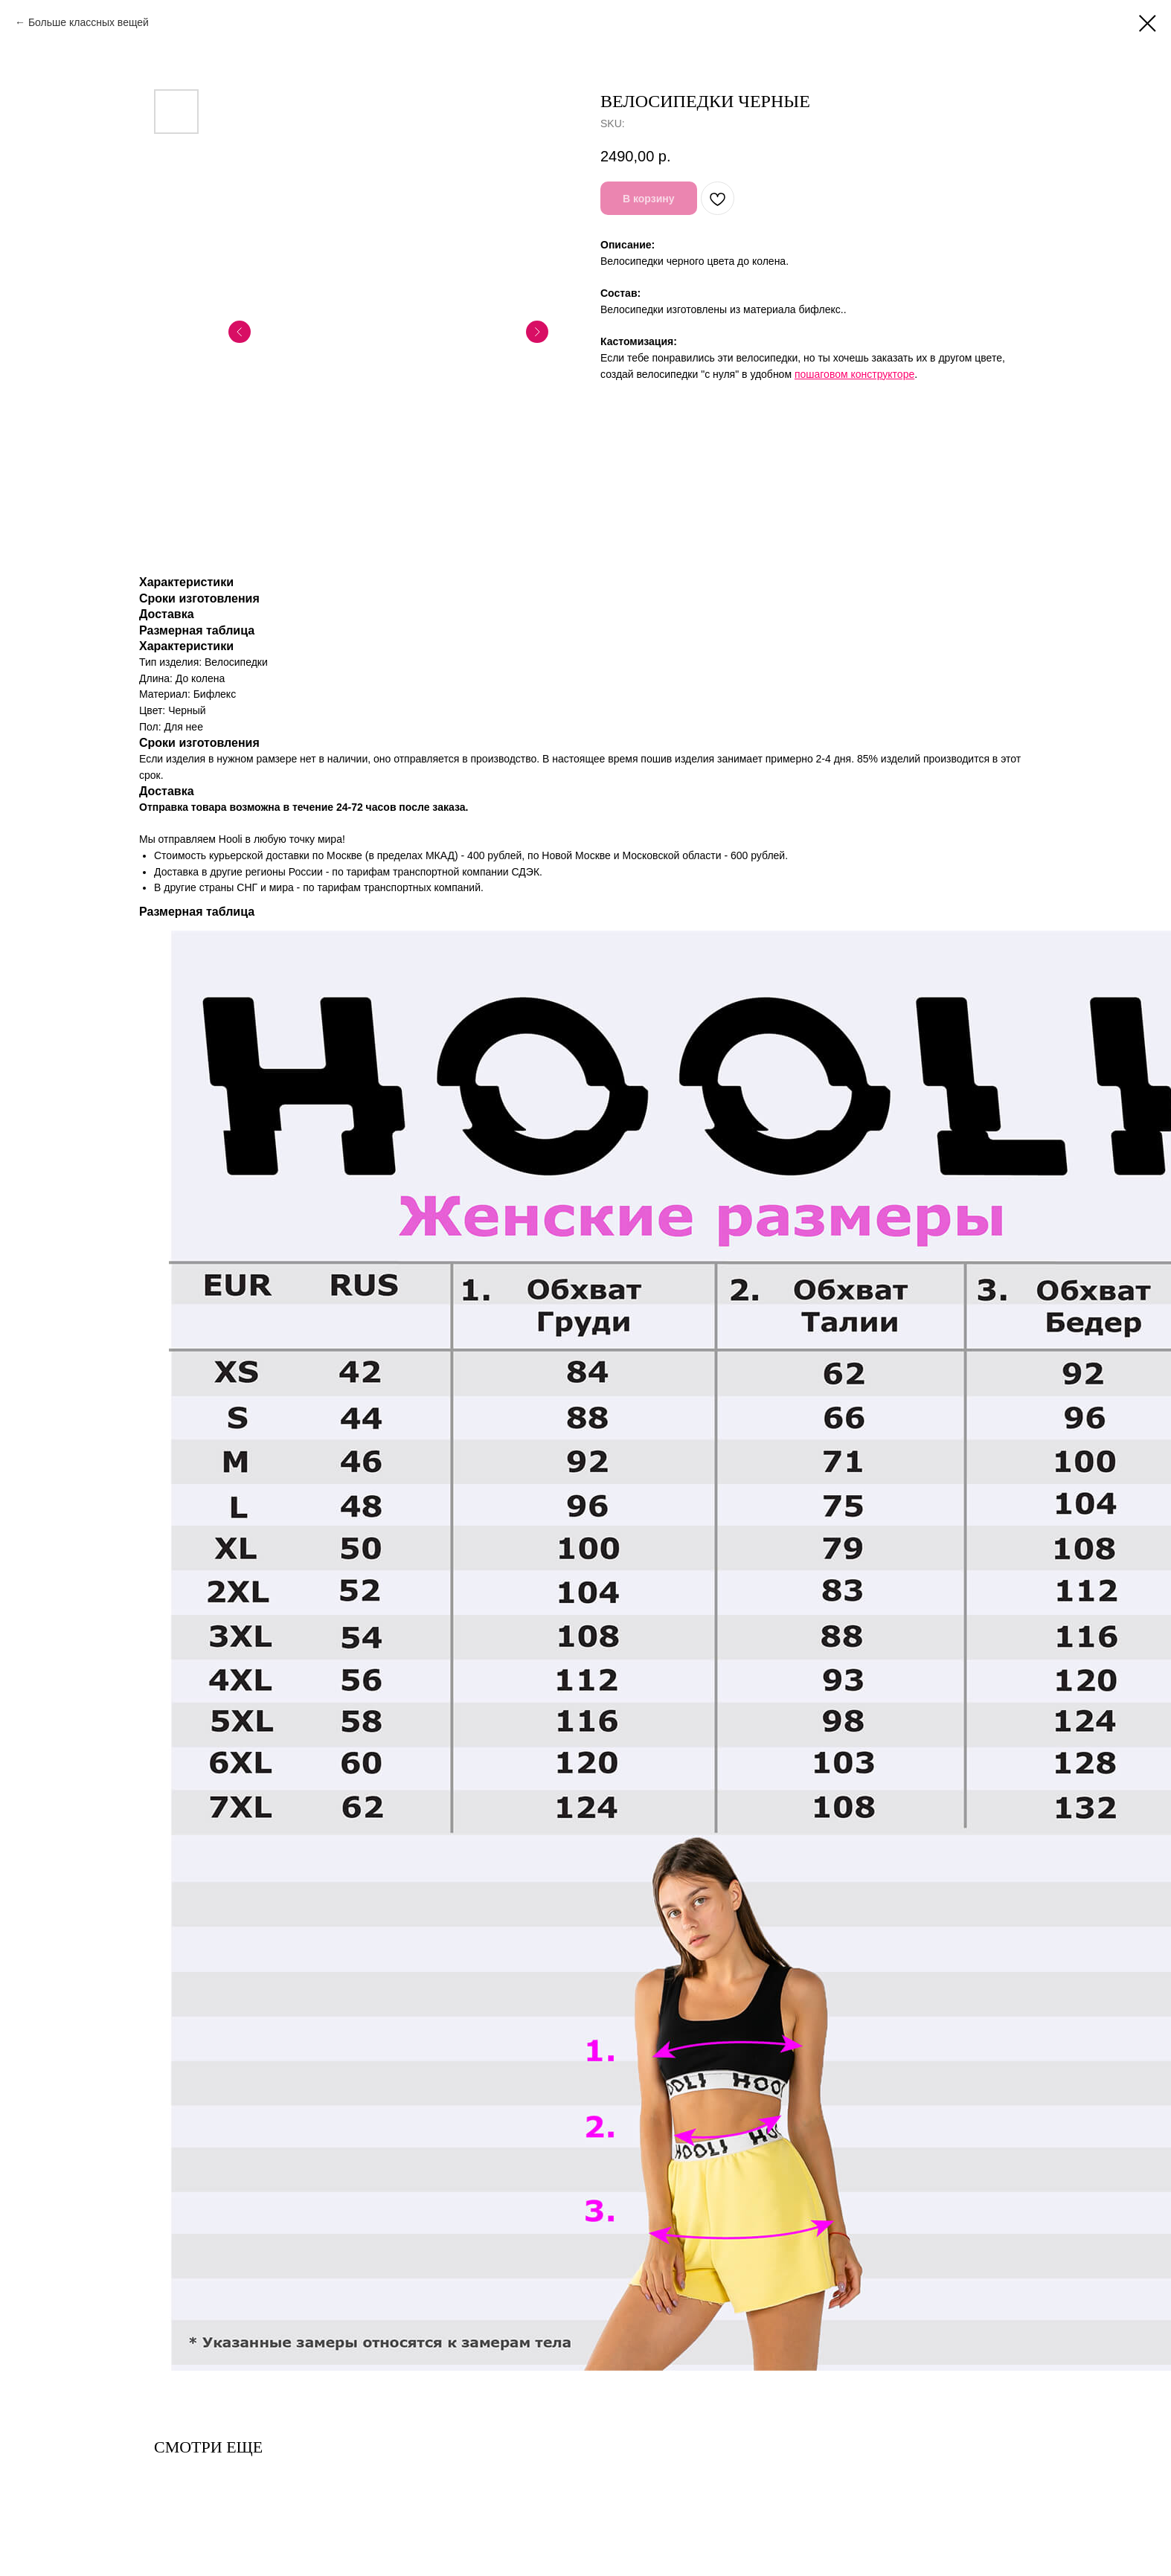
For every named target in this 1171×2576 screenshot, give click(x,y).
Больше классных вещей (88, 22)
